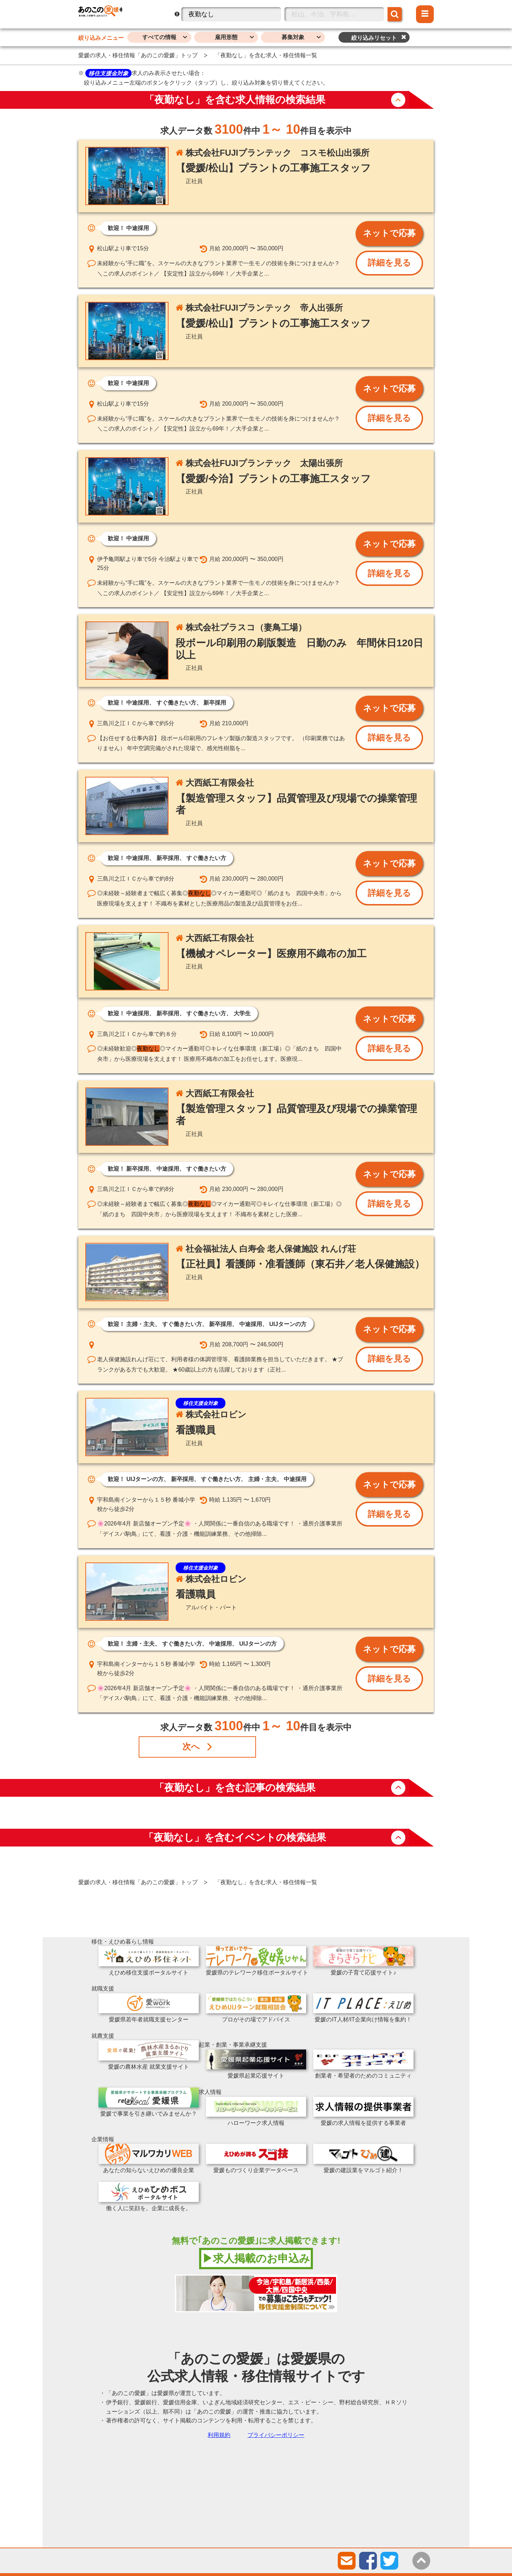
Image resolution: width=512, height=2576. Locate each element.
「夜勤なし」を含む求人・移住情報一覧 (266, 55)
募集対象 (293, 37)
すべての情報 (159, 37)
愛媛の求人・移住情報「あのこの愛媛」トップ (138, 55)
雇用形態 (226, 37)
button (398, 100)
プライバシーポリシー (275, 2435)
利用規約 (219, 2435)
